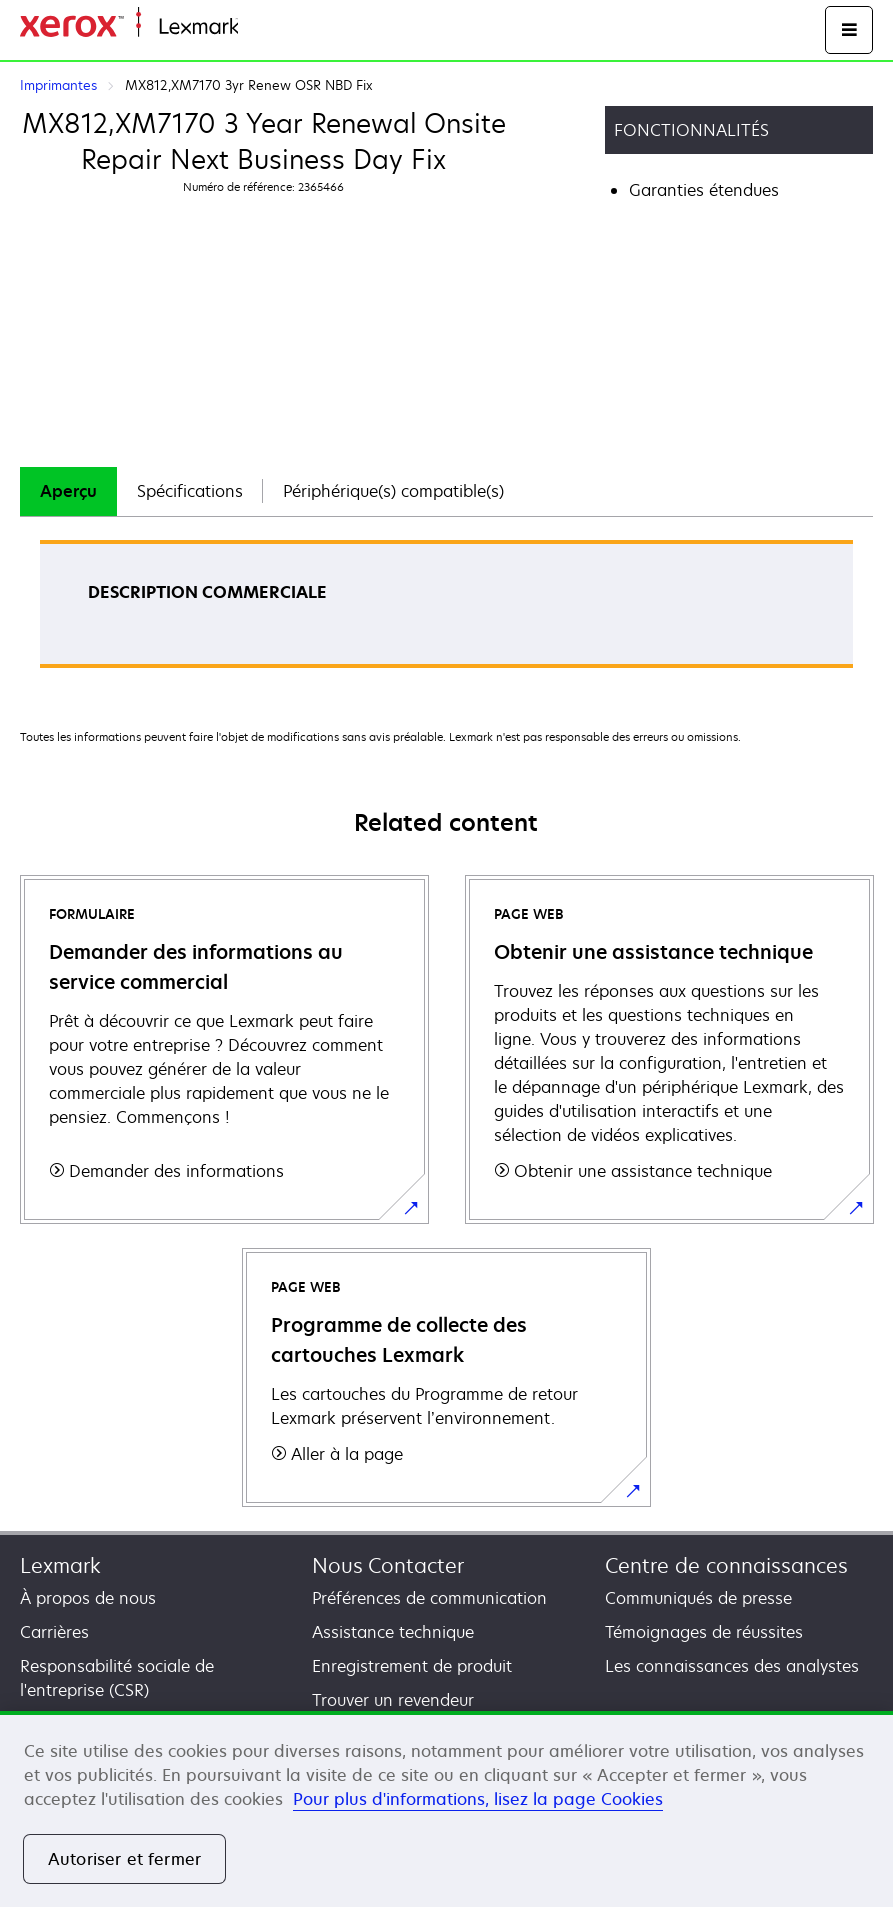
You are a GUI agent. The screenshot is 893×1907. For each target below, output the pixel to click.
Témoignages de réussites (704, 1632)
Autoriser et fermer (124, 1859)
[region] (446, 1809)
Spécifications (190, 491)
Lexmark (60, 1565)
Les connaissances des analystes (732, 1666)
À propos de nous (88, 1598)
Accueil (262, 27)
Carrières (54, 1632)
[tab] (68, 491)
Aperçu (68, 491)
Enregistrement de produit (412, 1666)
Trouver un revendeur (393, 1700)
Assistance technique (393, 1632)
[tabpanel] (446, 610)
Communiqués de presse (698, 1598)
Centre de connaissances (726, 1565)
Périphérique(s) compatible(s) (393, 491)
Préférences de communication (429, 1598)
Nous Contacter (388, 1565)
